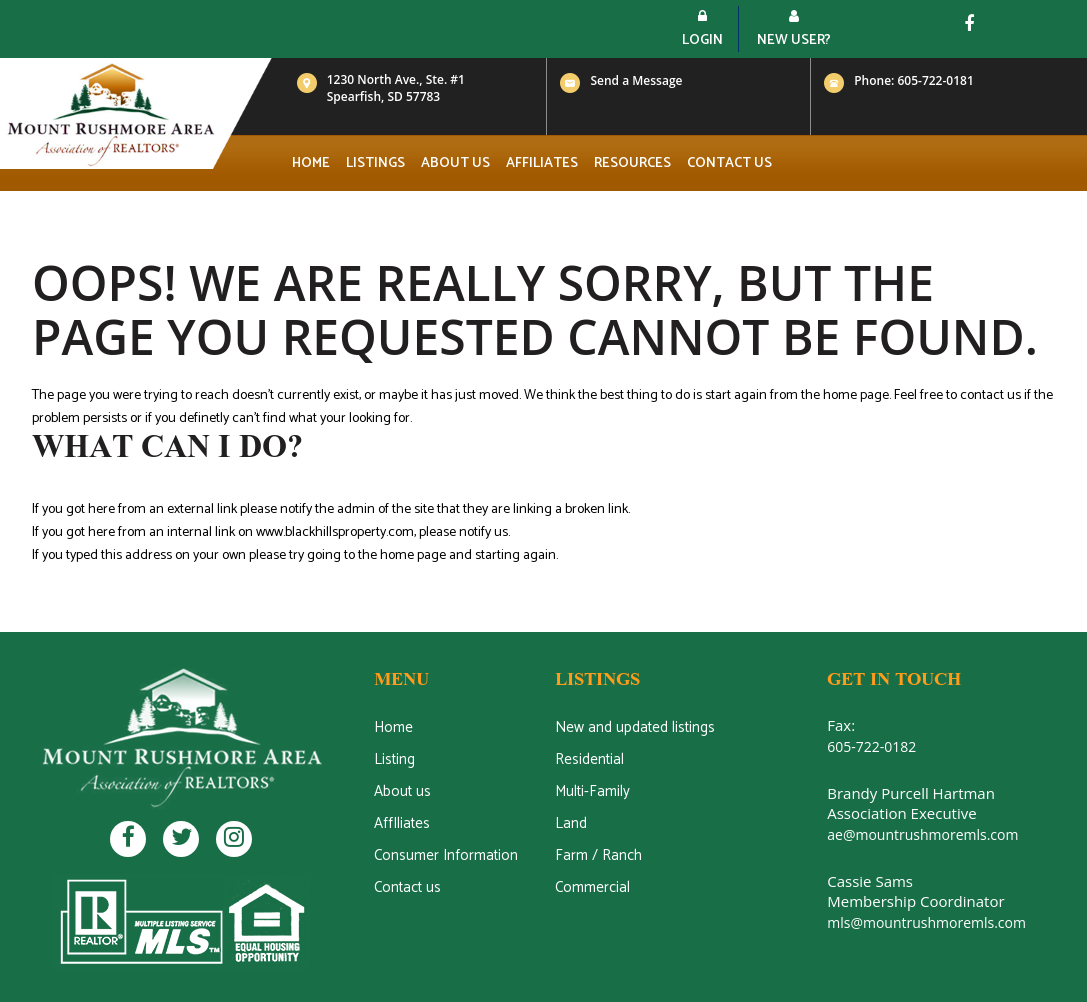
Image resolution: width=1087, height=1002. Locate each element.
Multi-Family (592, 791)
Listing (394, 759)
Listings (375, 163)
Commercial (592, 887)
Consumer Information (446, 855)
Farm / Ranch (598, 855)
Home (311, 163)
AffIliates (402, 823)
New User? (794, 30)
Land (571, 823)
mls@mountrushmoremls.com (926, 922)
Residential (589, 759)
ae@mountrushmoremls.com (922, 834)
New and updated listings (635, 727)
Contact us (729, 163)
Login (702, 30)
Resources (632, 163)
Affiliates (542, 163)
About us (455, 163)
